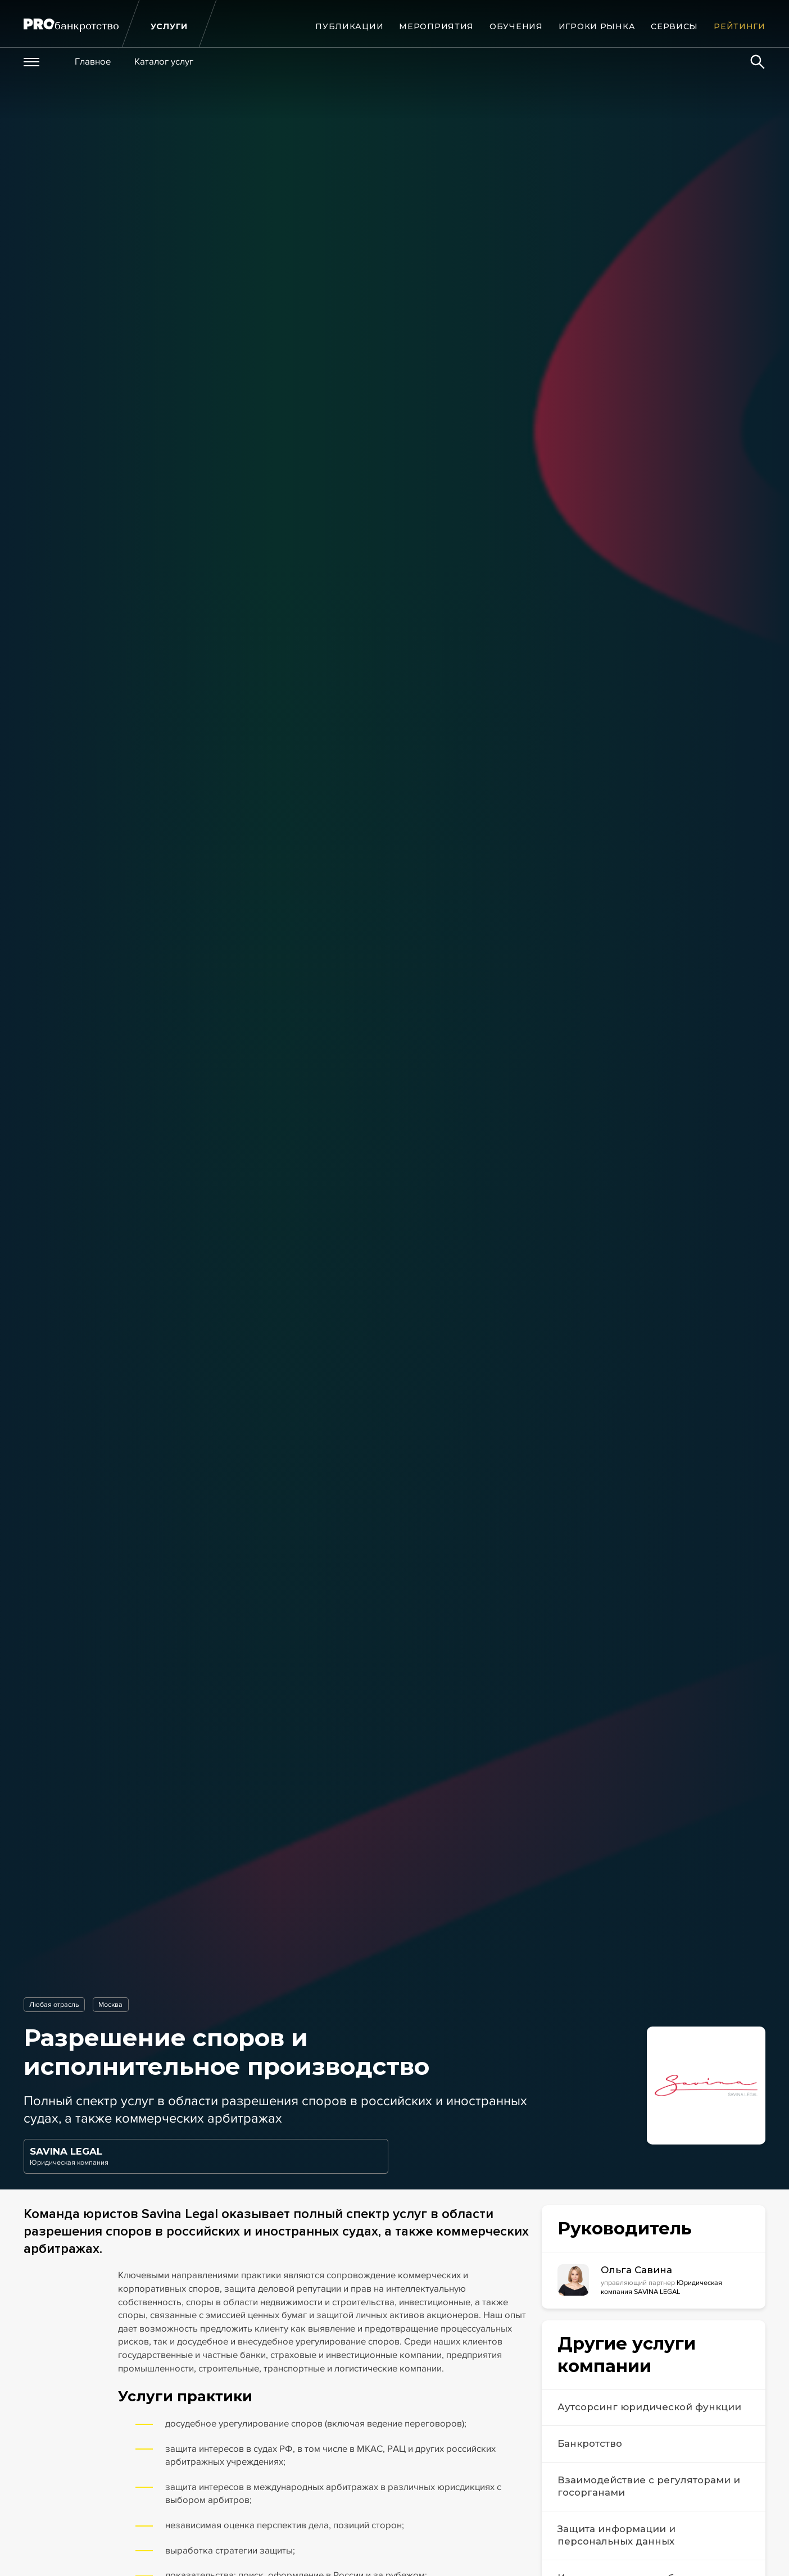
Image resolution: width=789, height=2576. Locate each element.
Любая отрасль (54, 2004)
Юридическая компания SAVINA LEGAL (661, 2287)
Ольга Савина (636, 2269)
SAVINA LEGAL (66, 2151)
